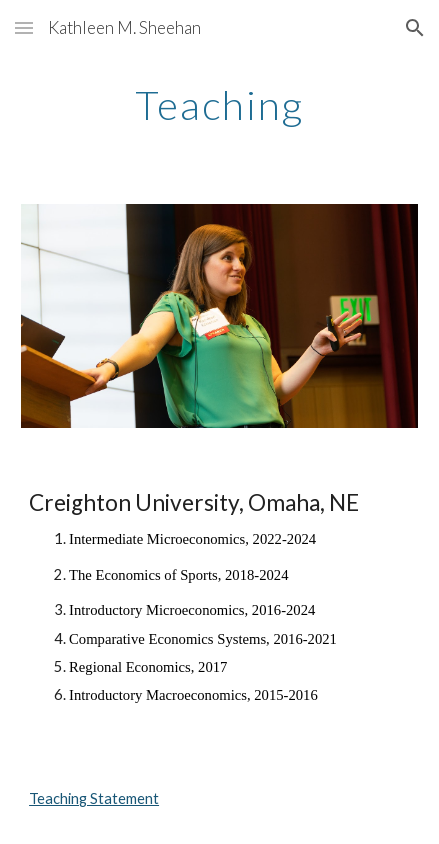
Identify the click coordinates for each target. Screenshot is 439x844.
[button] (24, 27)
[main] (219, 105)
